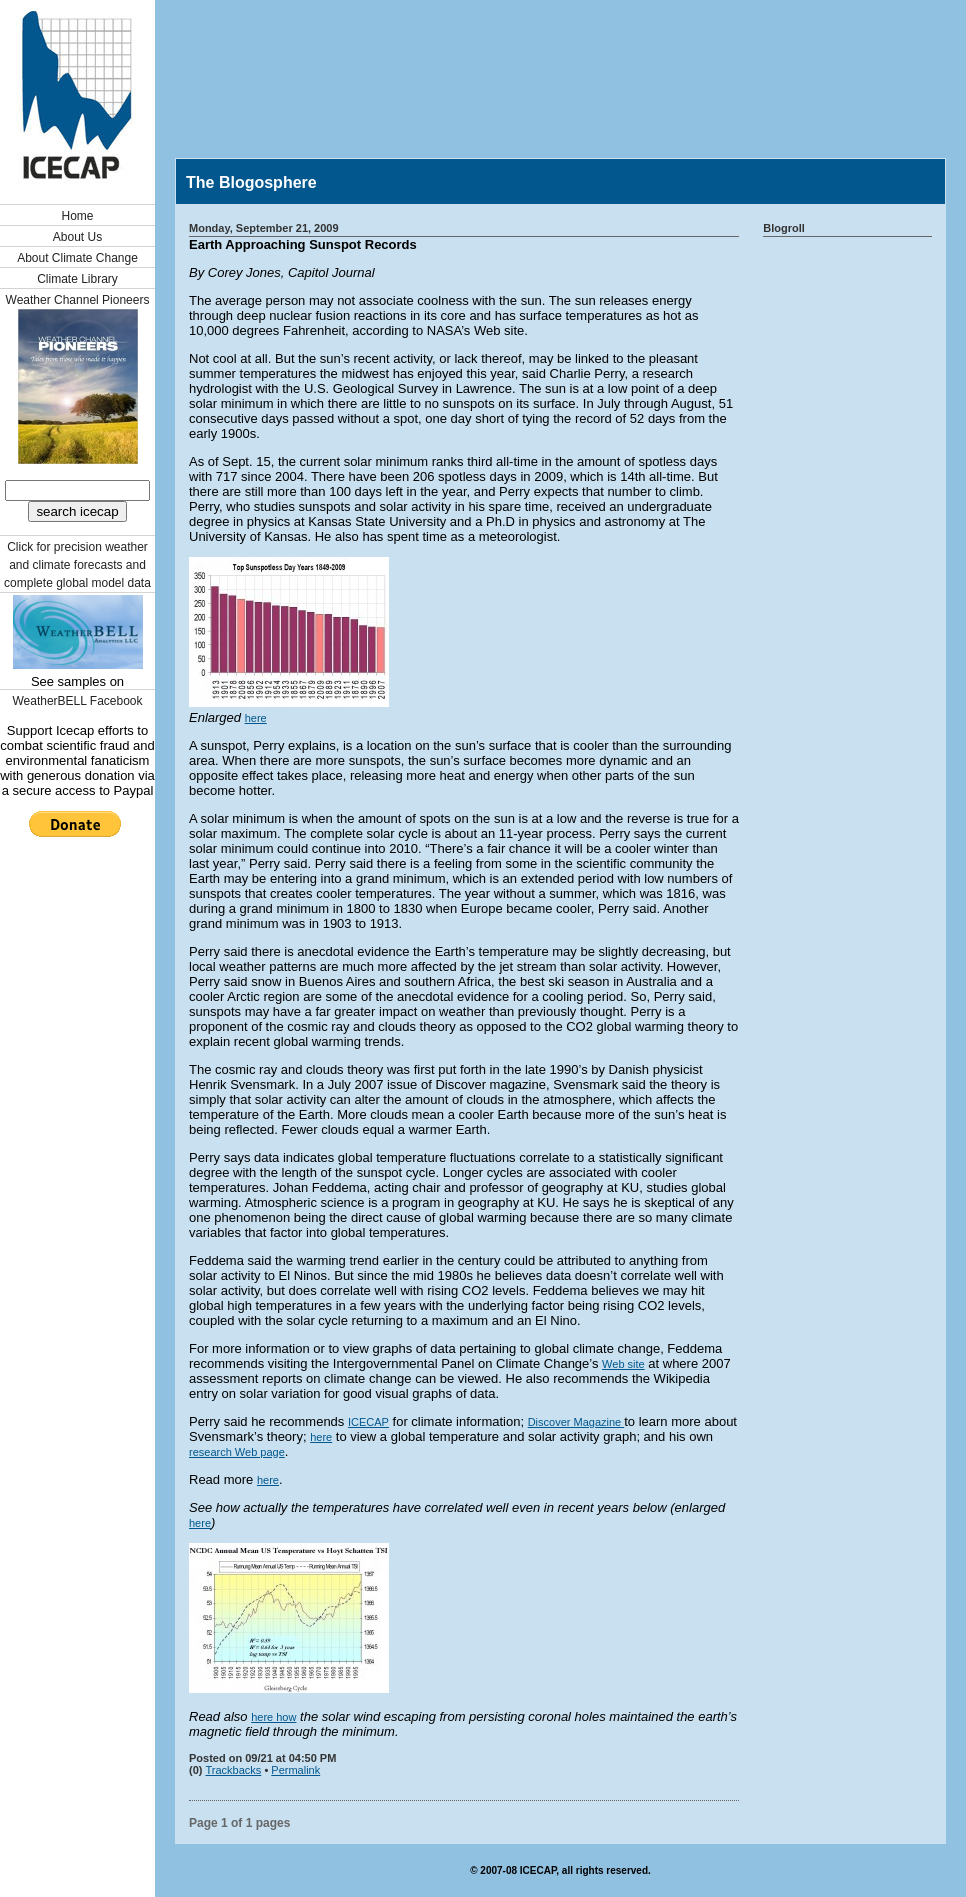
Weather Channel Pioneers (78, 300)
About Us (77, 237)
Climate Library (77, 279)
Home (77, 216)
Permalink (295, 1770)
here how (273, 1717)
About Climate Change (77, 258)
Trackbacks (234, 1770)
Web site (623, 1364)
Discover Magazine (576, 1422)
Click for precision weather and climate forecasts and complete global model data (77, 565)
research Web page (237, 1452)
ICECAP (368, 1422)
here (256, 718)
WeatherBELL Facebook (77, 701)
